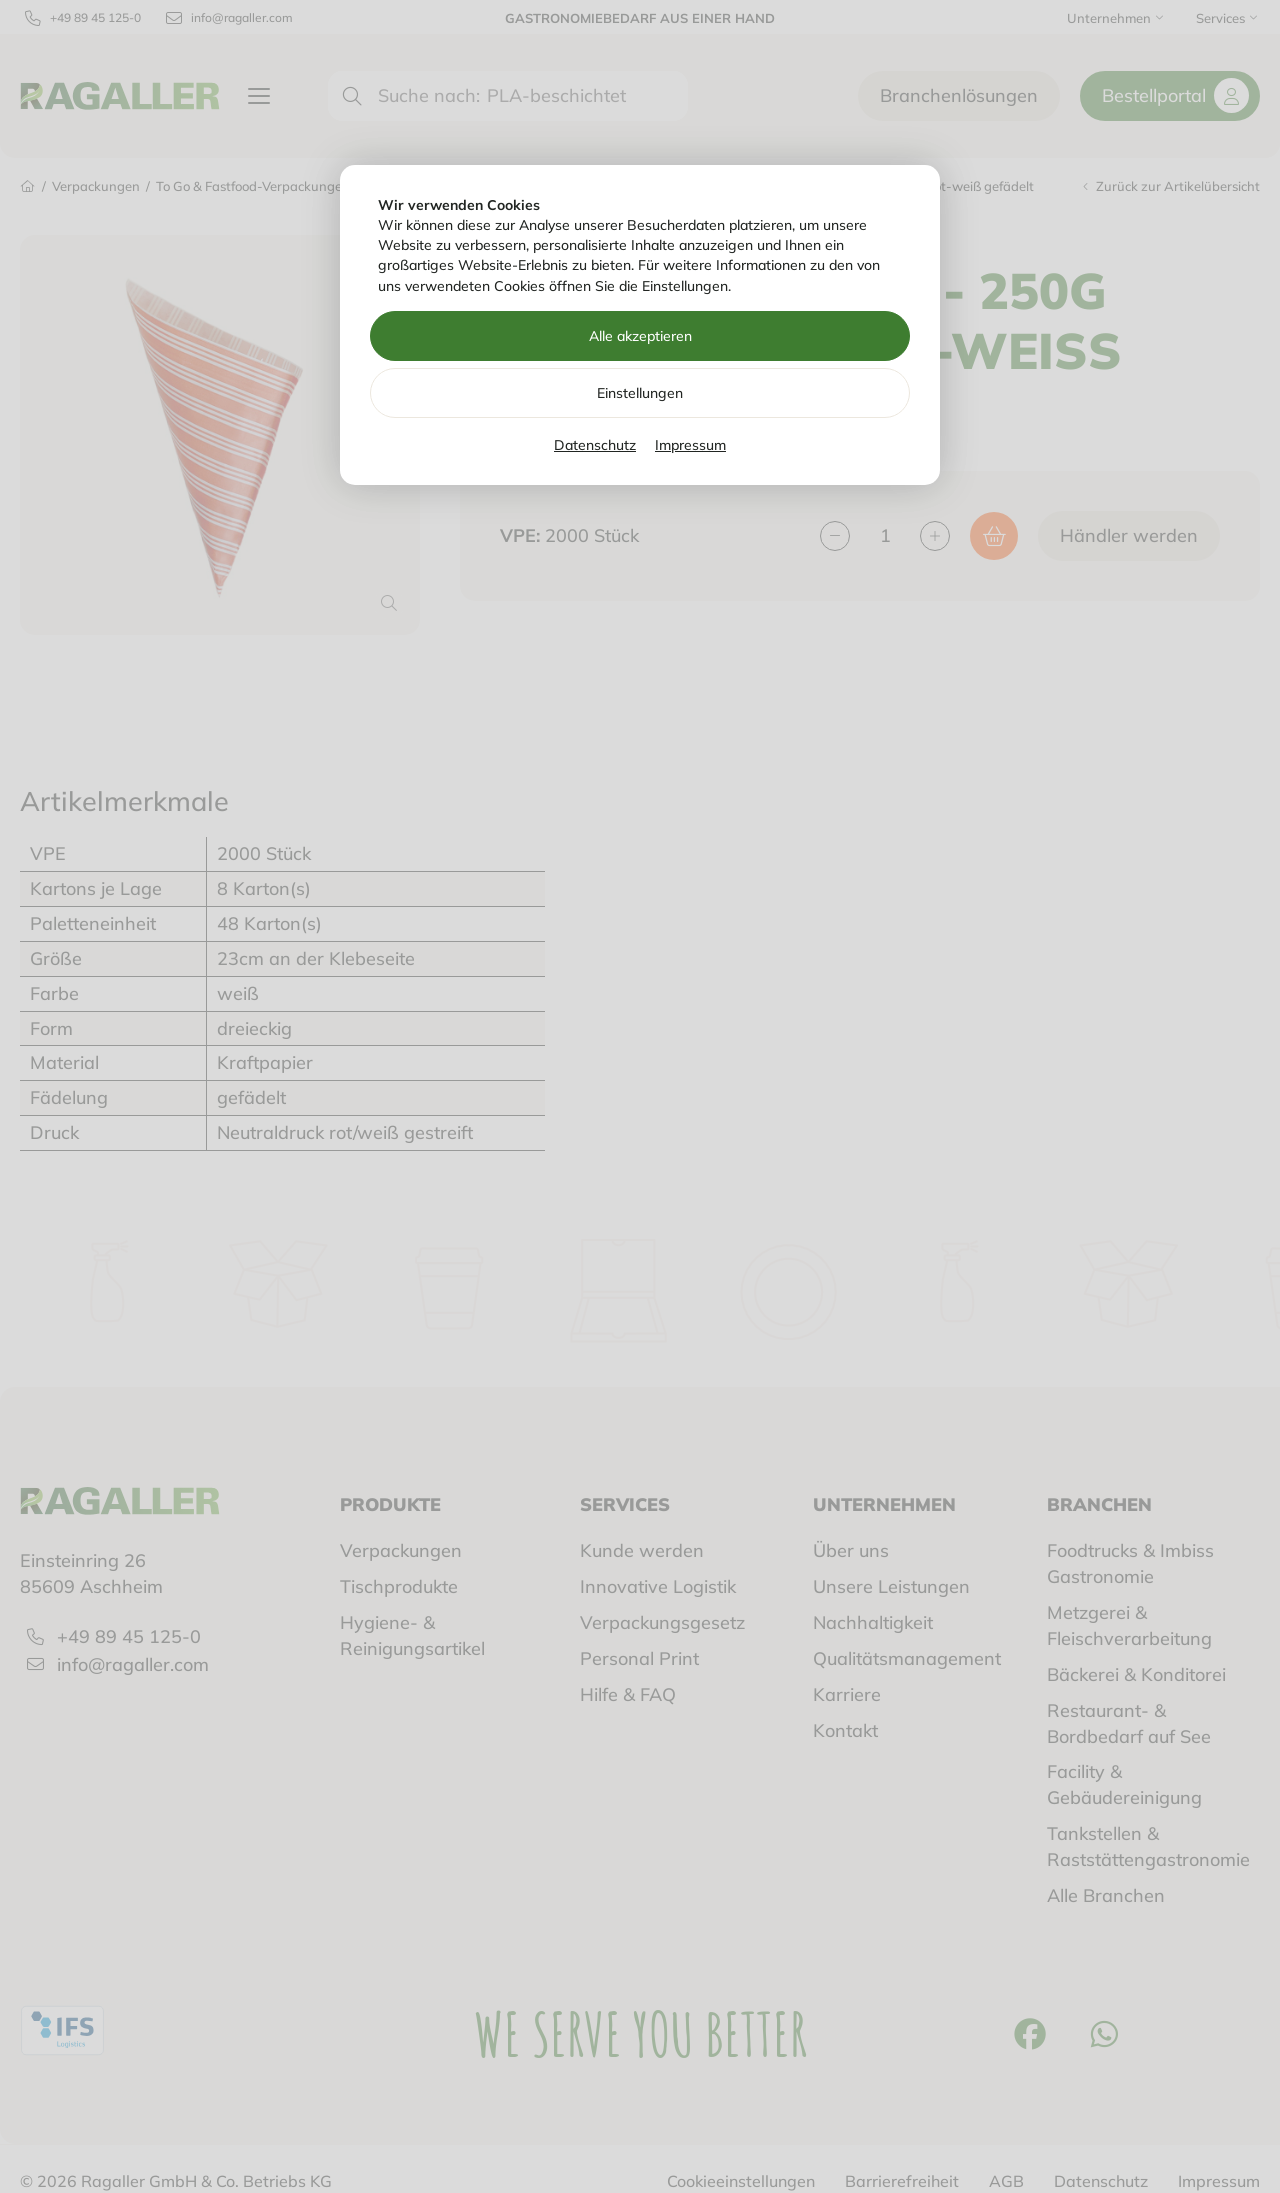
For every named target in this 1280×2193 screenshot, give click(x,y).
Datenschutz (595, 445)
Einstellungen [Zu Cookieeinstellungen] (640, 393)
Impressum (690, 445)
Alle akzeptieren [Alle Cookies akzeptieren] (640, 336)
